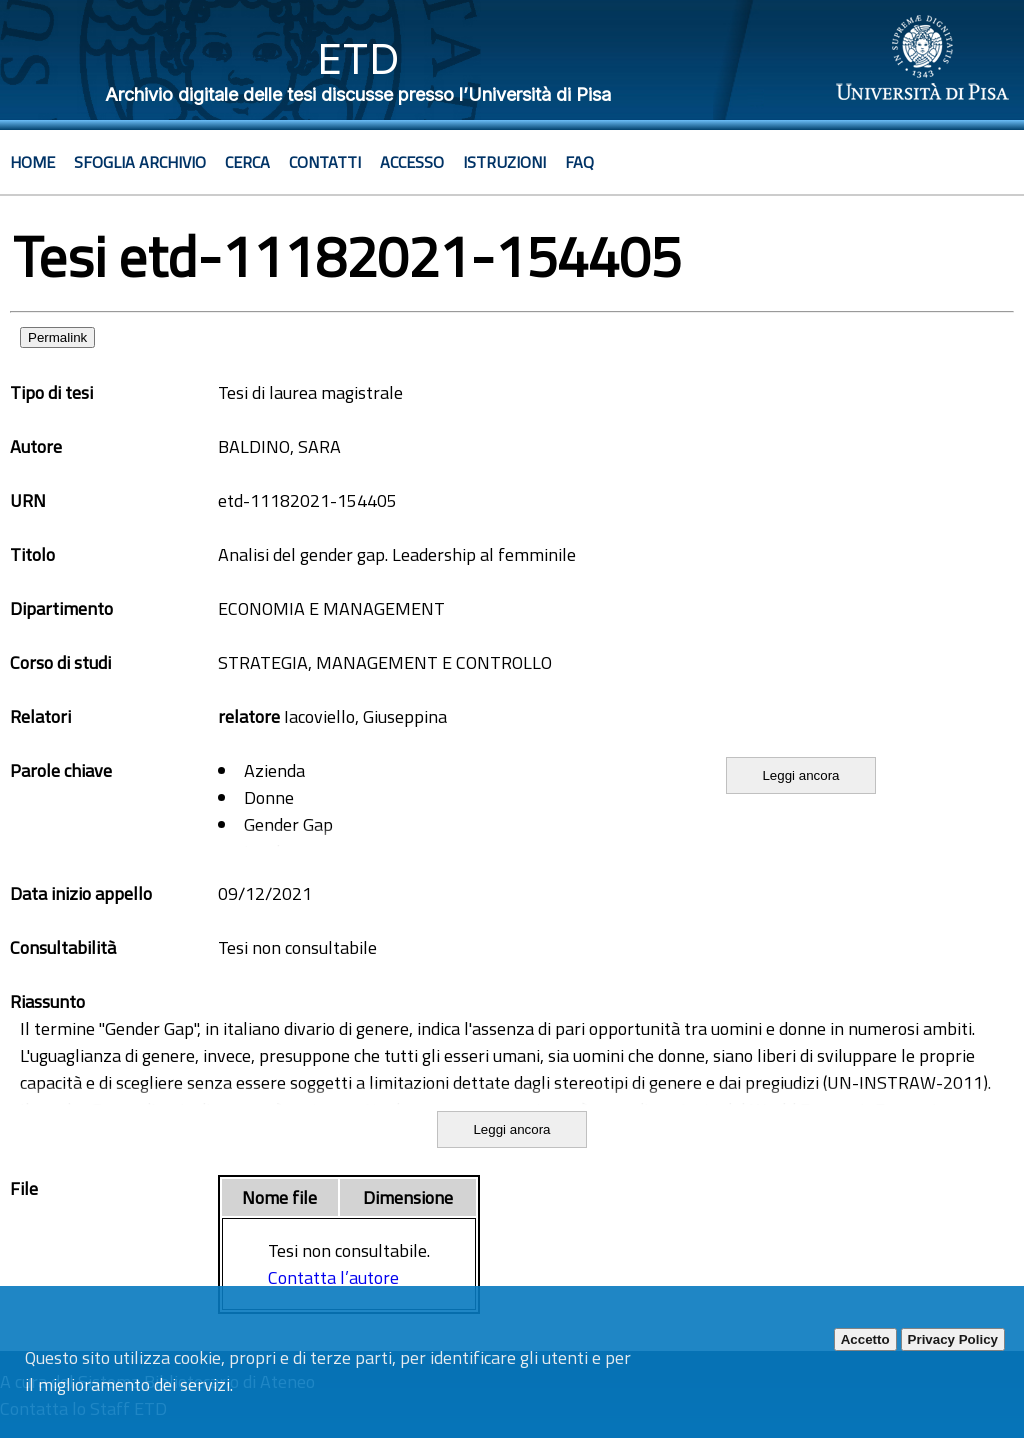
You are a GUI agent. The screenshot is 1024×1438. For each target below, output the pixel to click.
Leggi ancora (800, 775)
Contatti (325, 162)
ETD (358, 58)
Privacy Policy (953, 1339)
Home (32, 162)
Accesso (412, 162)
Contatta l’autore (333, 1277)
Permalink (57, 337)
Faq (579, 162)
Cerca (247, 162)
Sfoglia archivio (140, 162)
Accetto (865, 1339)
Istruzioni (504, 162)
